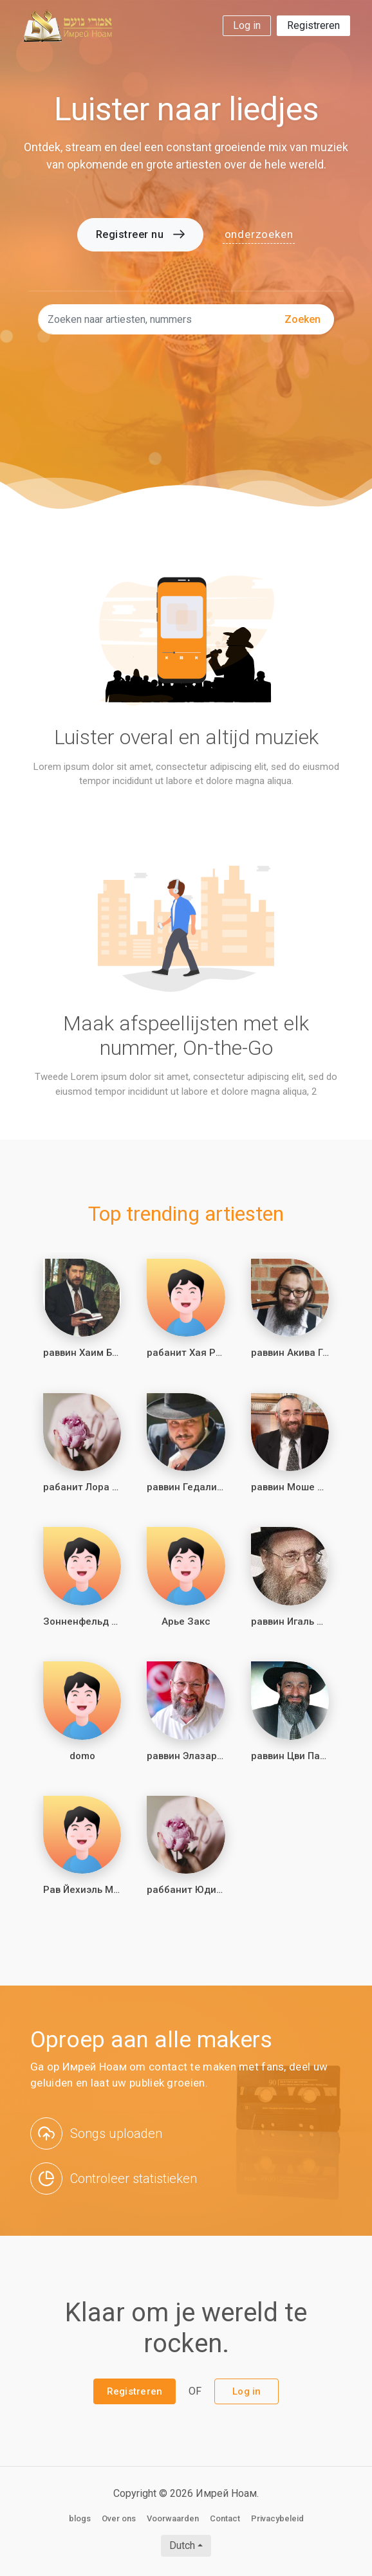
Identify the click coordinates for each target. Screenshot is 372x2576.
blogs (80, 2518)
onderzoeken (259, 234)
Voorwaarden (173, 2518)
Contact (225, 2518)
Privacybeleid (277, 2518)
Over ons (119, 2518)
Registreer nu (140, 234)
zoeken (302, 319)
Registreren (313, 25)
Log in (247, 25)
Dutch (182, 2545)
